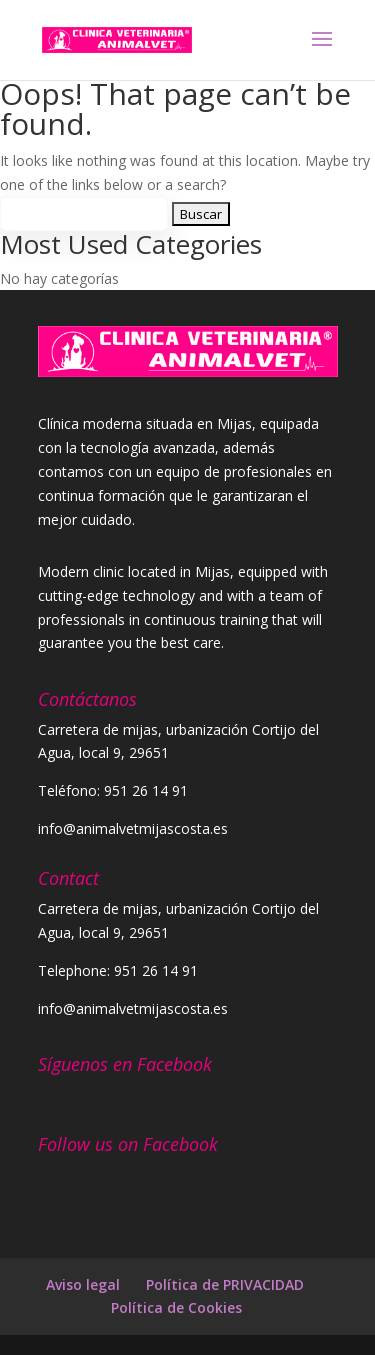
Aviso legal (83, 1284)
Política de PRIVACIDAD (227, 1284)
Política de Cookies (176, 1307)
